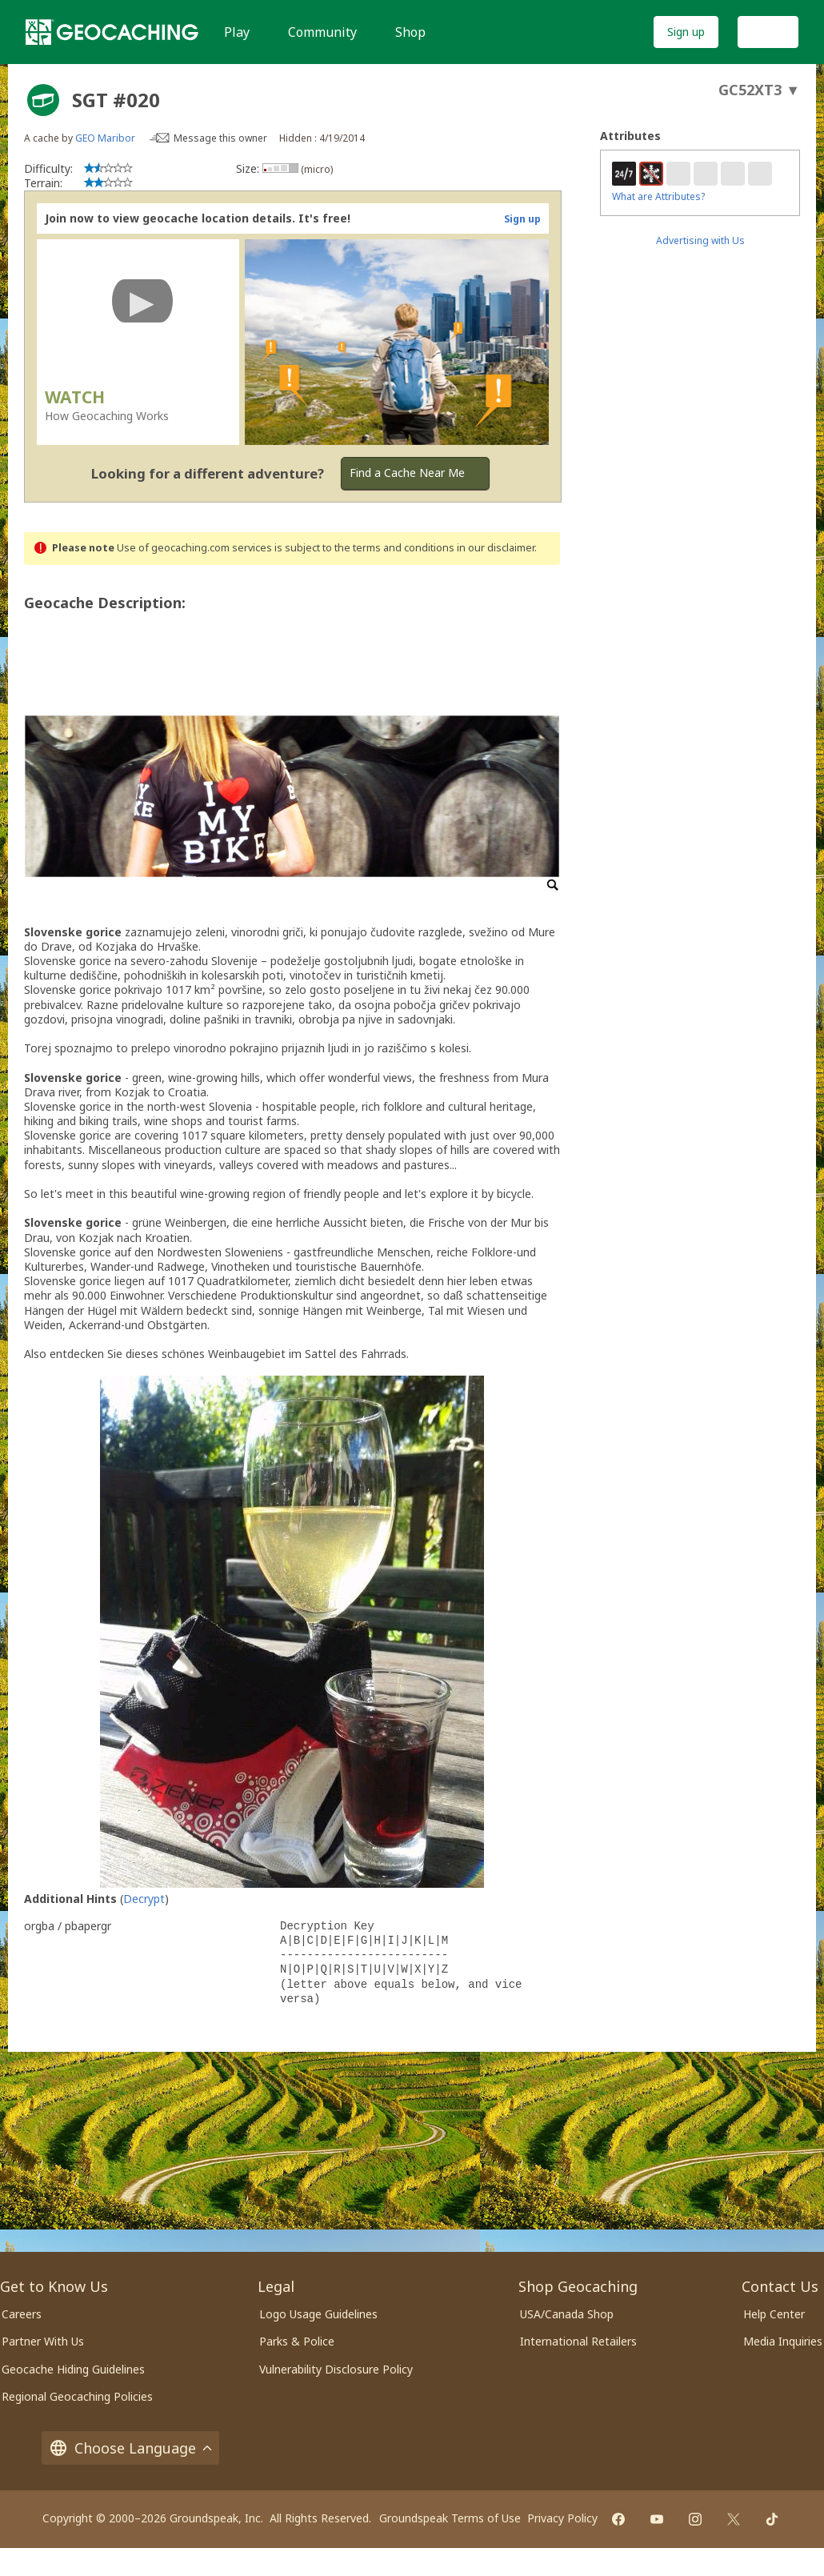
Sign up (686, 31)
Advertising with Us (700, 240)
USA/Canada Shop (567, 2314)
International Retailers (578, 2341)
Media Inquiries (782, 2341)
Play (237, 32)
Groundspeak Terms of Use (450, 2518)
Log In (768, 31)
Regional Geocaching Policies (77, 2396)
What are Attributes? (658, 196)
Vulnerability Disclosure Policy (336, 2369)
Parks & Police (296, 2341)
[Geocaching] (112, 32)
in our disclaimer (495, 548)
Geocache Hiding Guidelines (73, 2369)
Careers (22, 2314)
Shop (410, 32)
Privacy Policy (562, 2518)
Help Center (774, 2314)
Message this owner (220, 138)
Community (322, 32)
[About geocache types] (43, 100)
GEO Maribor (105, 138)
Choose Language (130, 2448)
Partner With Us (43, 2341)
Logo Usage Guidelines (318, 2314)
